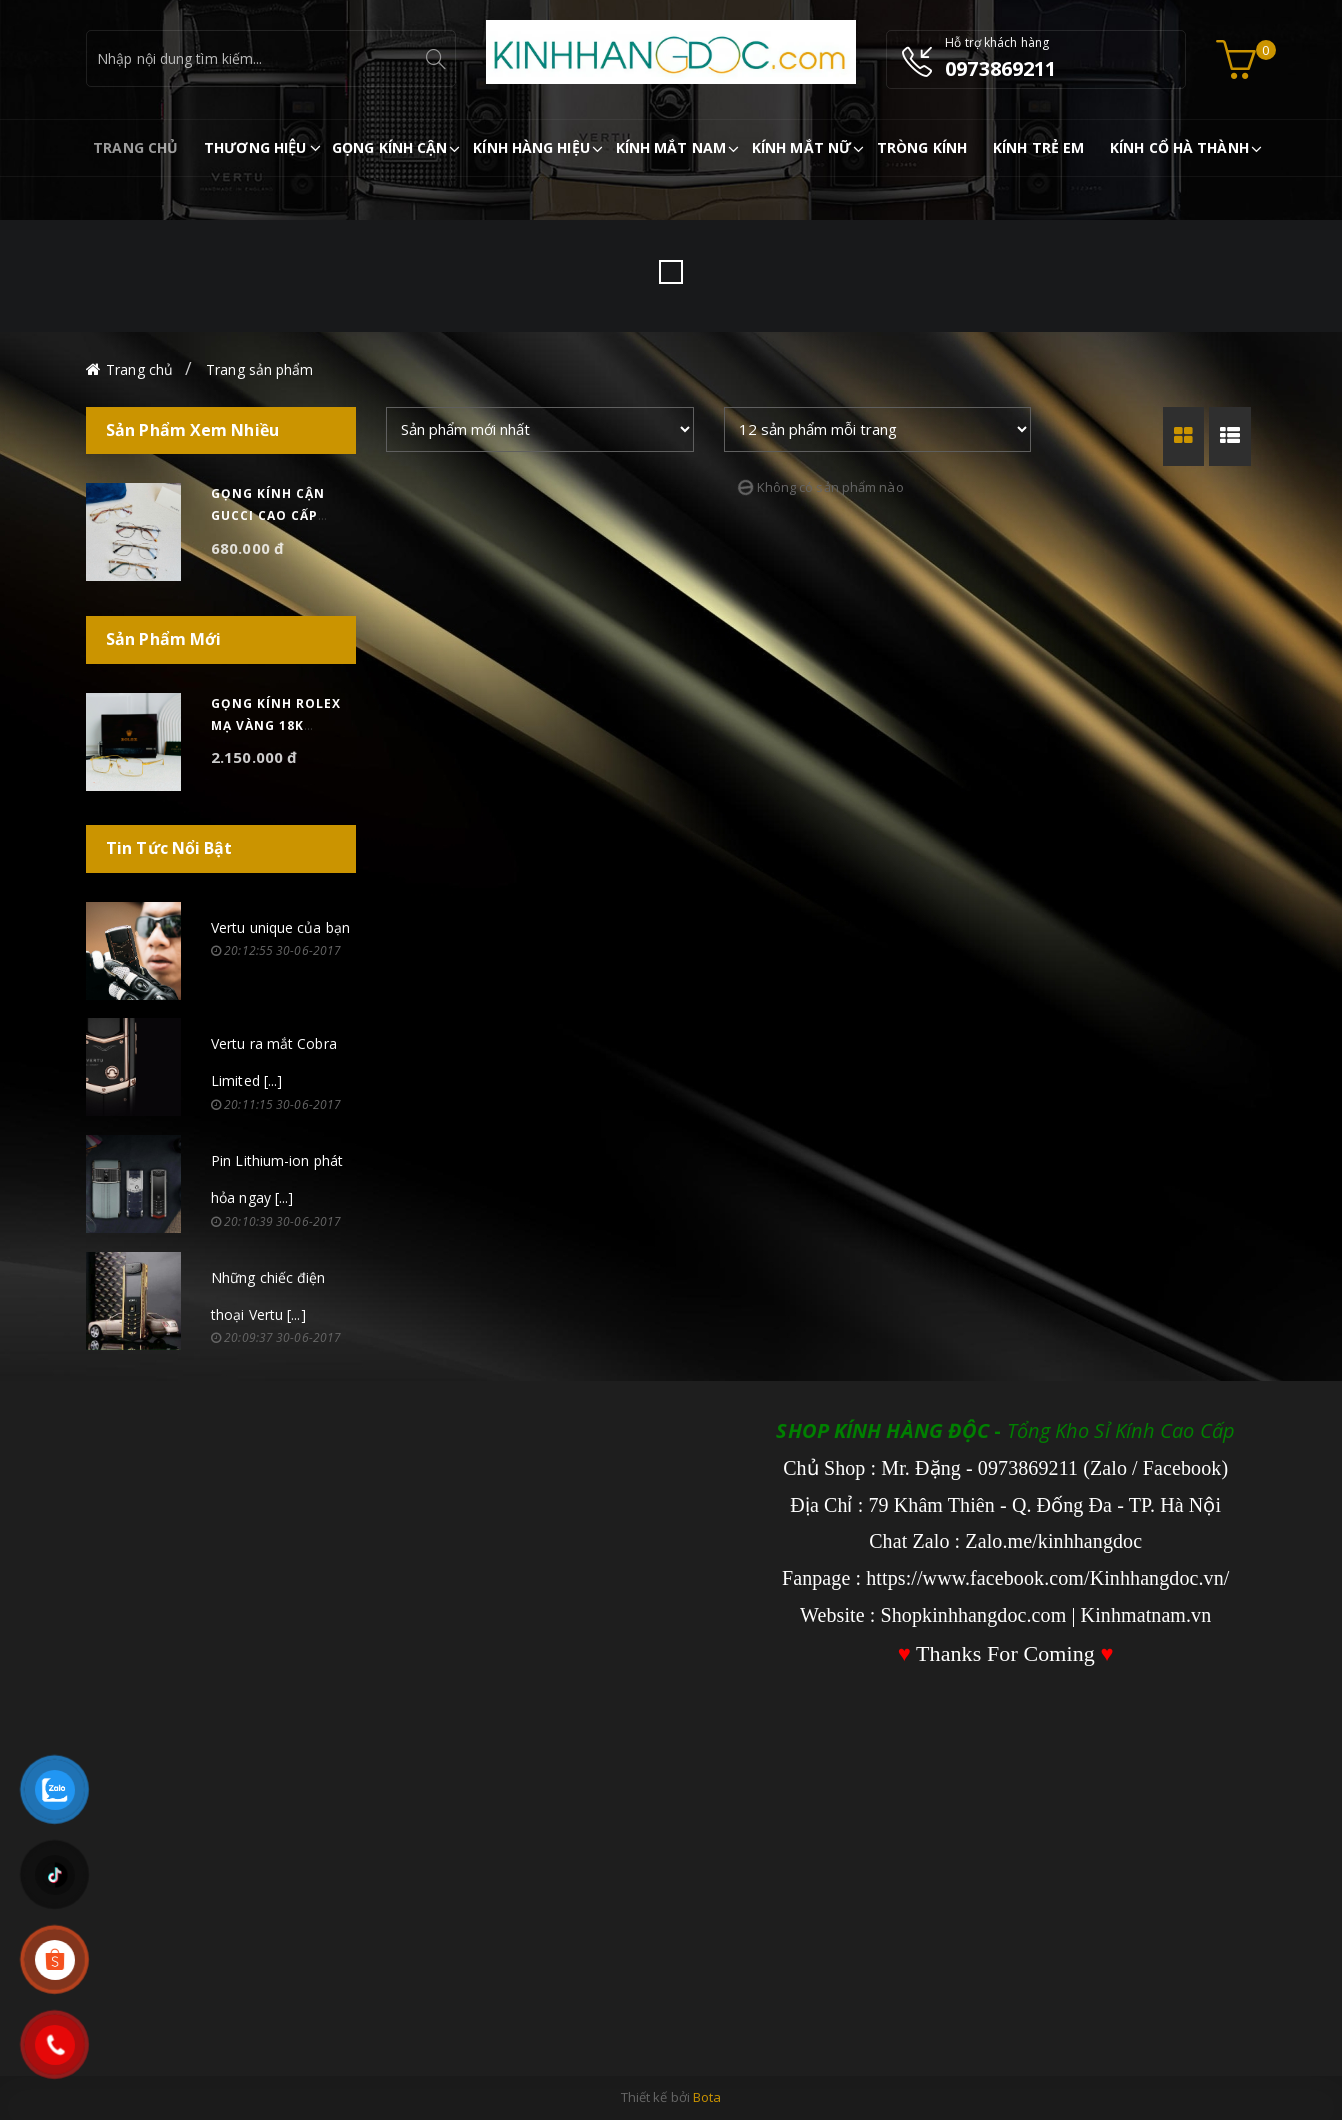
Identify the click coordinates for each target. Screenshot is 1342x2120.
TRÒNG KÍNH (922, 147)
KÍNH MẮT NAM (671, 147)
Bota (707, 2097)
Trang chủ (139, 369)
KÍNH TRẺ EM (1038, 147)
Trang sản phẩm (259, 369)
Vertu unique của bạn (280, 927)
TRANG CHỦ (135, 147)
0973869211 (1000, 68)
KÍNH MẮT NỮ (801, 147)
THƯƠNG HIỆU (255, 147)
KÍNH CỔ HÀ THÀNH (1179, 147)
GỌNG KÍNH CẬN (389, 147)
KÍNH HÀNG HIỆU (531, 147)
